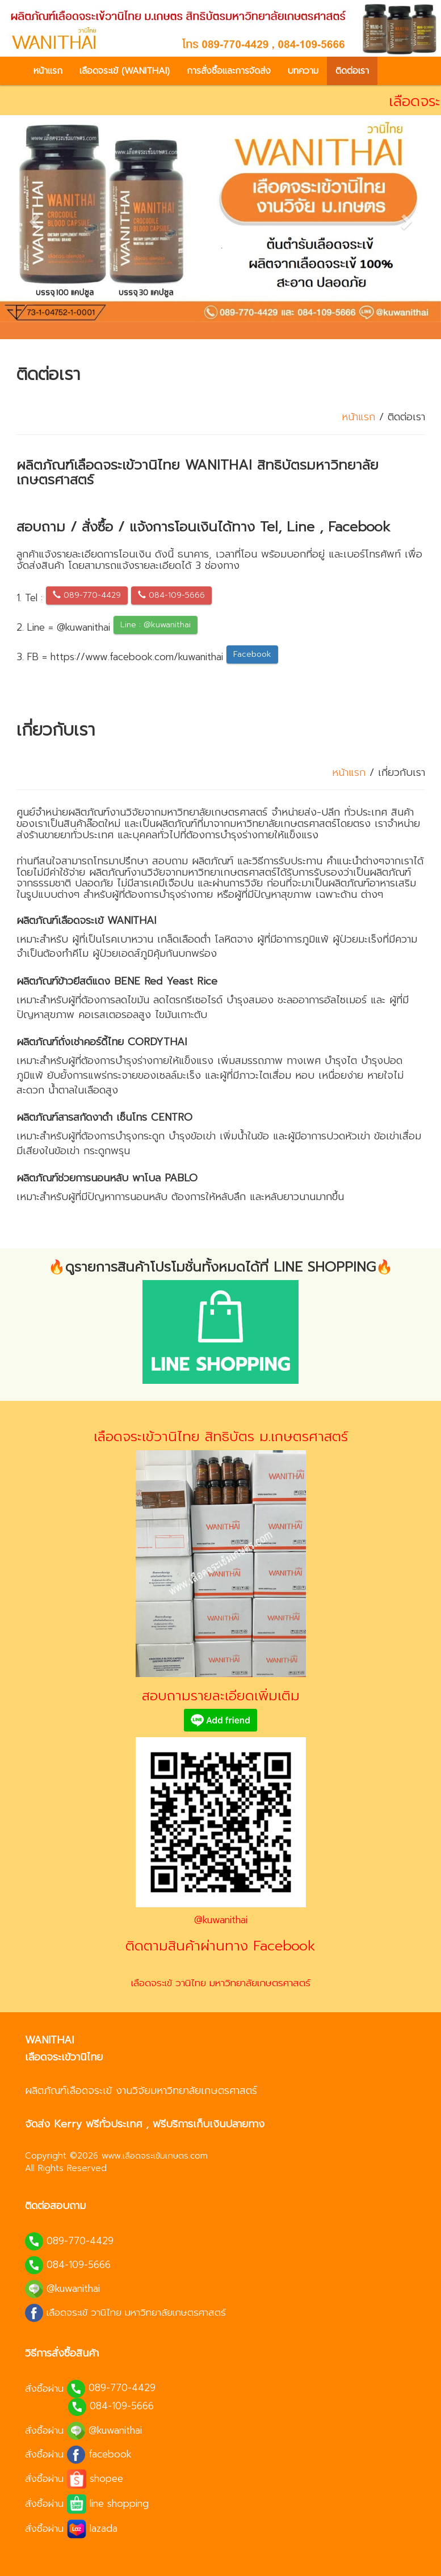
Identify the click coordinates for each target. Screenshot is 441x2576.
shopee (106, 2478)
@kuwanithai (220, 1919)
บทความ (303, 71)
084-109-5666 (171, 595)
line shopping (119, 2502)
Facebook (252, 654)
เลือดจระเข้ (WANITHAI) (124, 71)
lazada (103, 2527)
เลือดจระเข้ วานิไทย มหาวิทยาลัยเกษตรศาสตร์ (220, 1982)
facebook (110, 2453)
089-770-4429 (87, 595)
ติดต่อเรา (352, 71)
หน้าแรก (47, 71)
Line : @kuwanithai (155, 625)
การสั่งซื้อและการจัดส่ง (229, 71)
